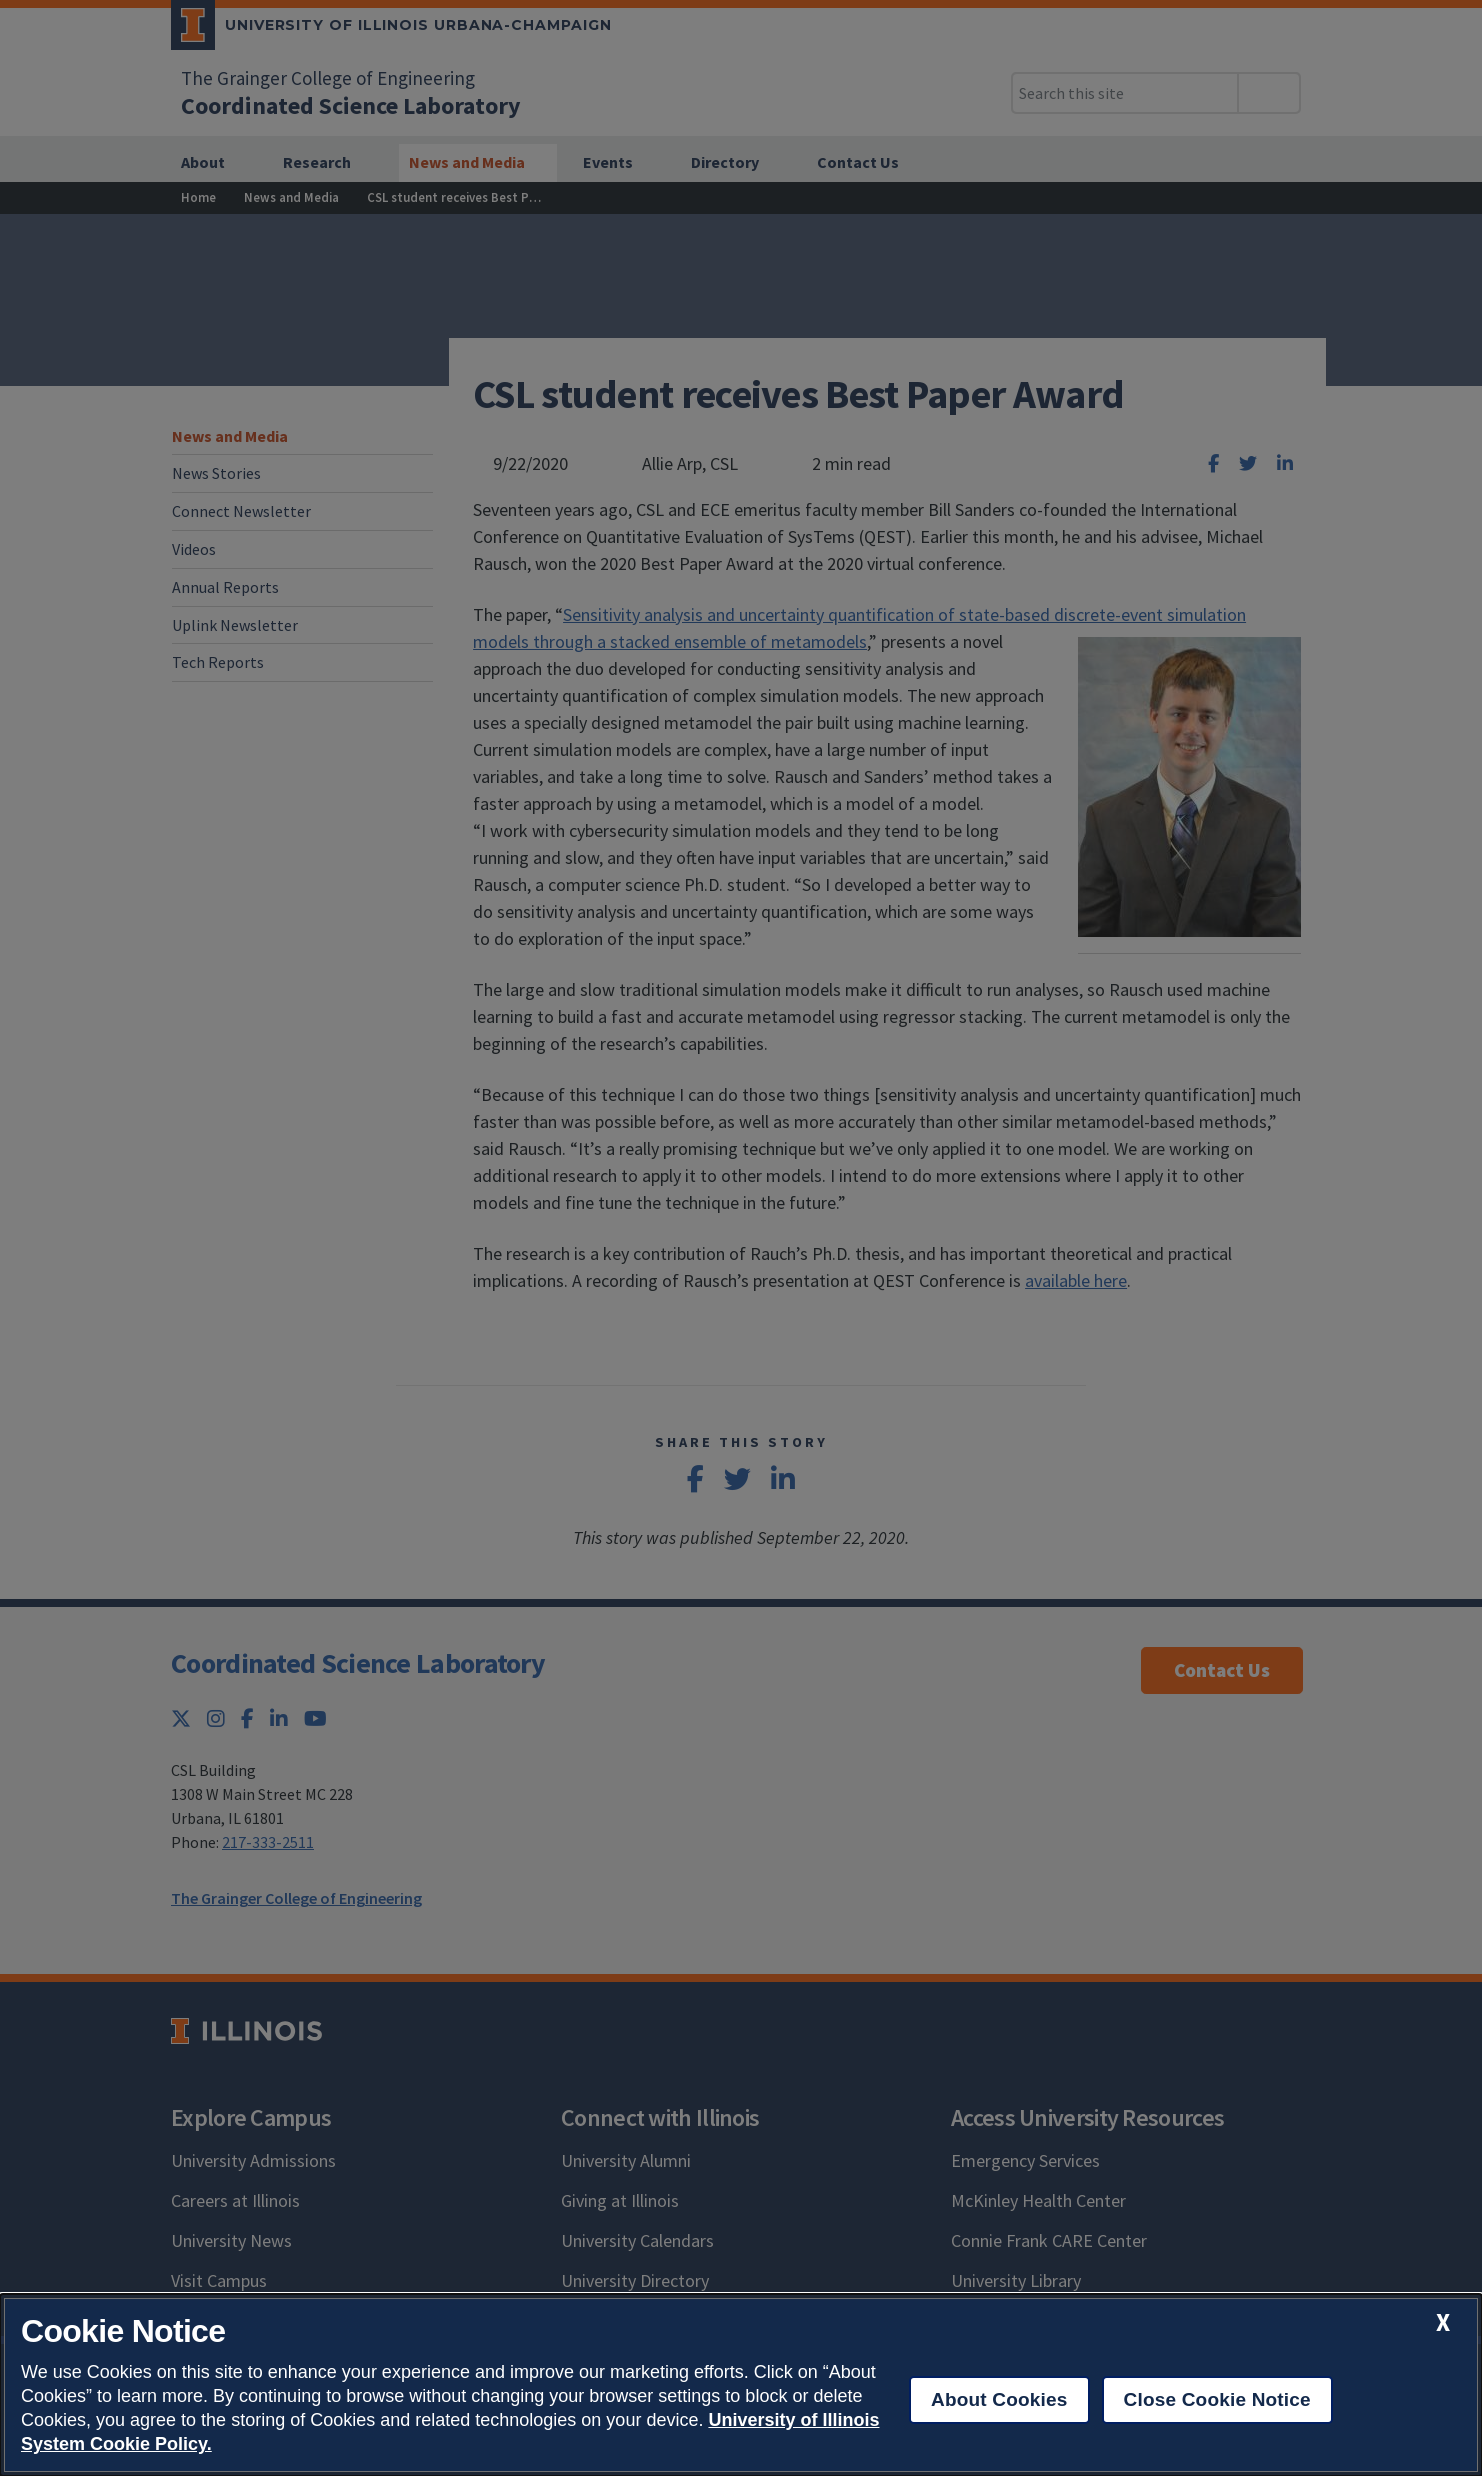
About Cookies (999, 2399)
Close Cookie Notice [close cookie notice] (1217, 2399)
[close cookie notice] (1443, 2322)
